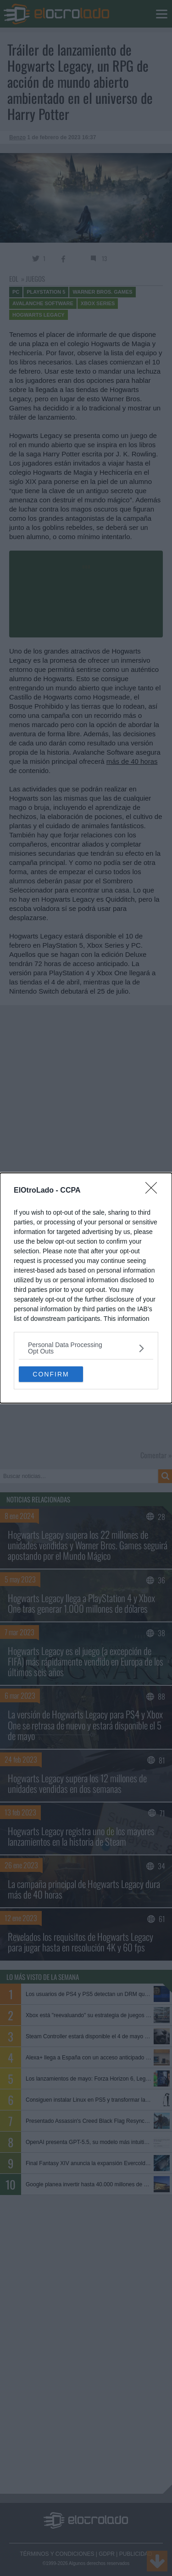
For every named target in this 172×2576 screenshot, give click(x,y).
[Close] (154, 1191)
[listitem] (86, 1348)
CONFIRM (51, 1373)
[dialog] (86, 1288)
